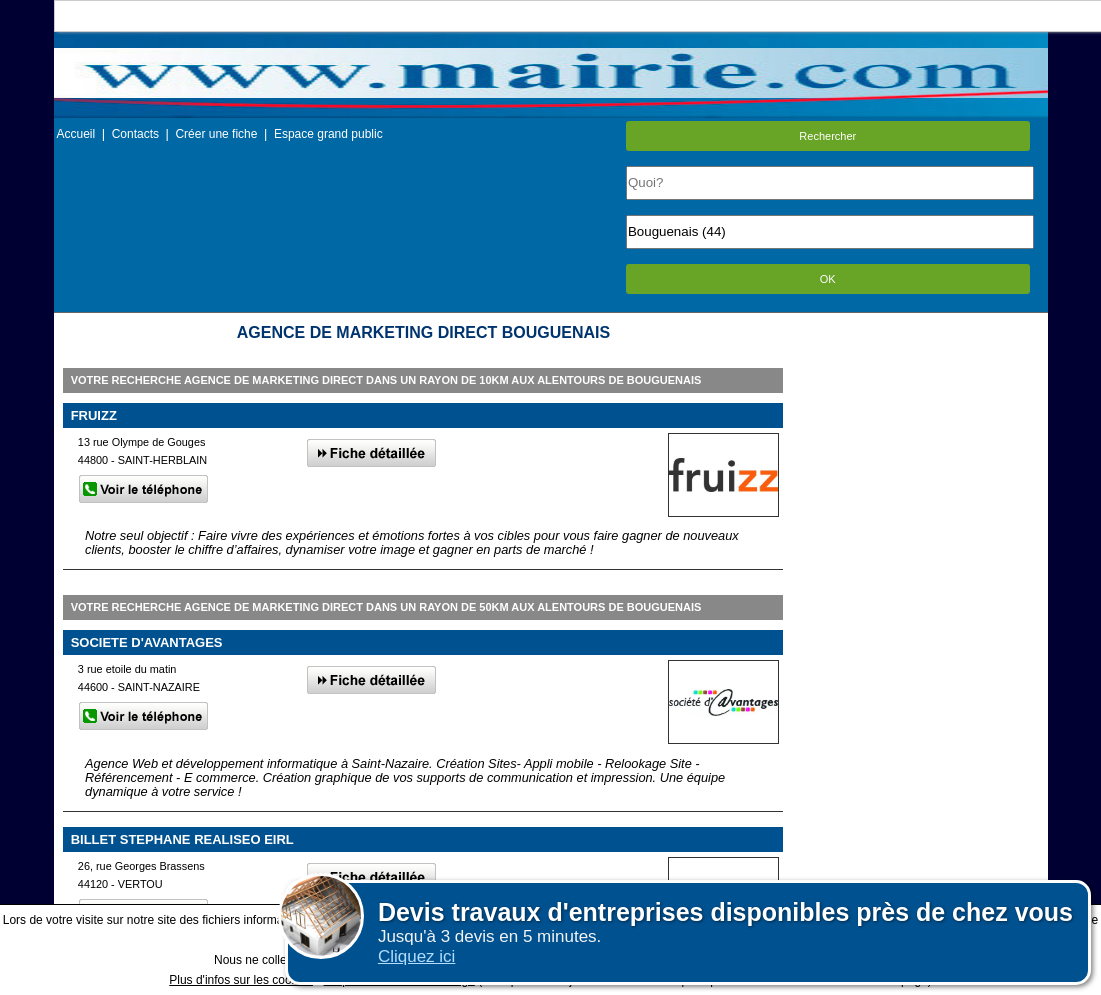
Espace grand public (328, 134)
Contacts (135, 134)
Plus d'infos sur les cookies (241, 980)
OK (828, 279)
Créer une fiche (216, 134)
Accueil (76, 134)
